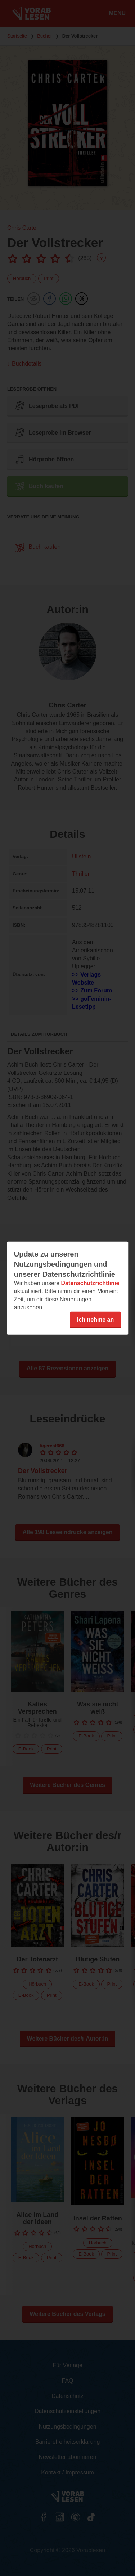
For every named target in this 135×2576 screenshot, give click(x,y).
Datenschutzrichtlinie (90, 1283)
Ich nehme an (95, 1319)
